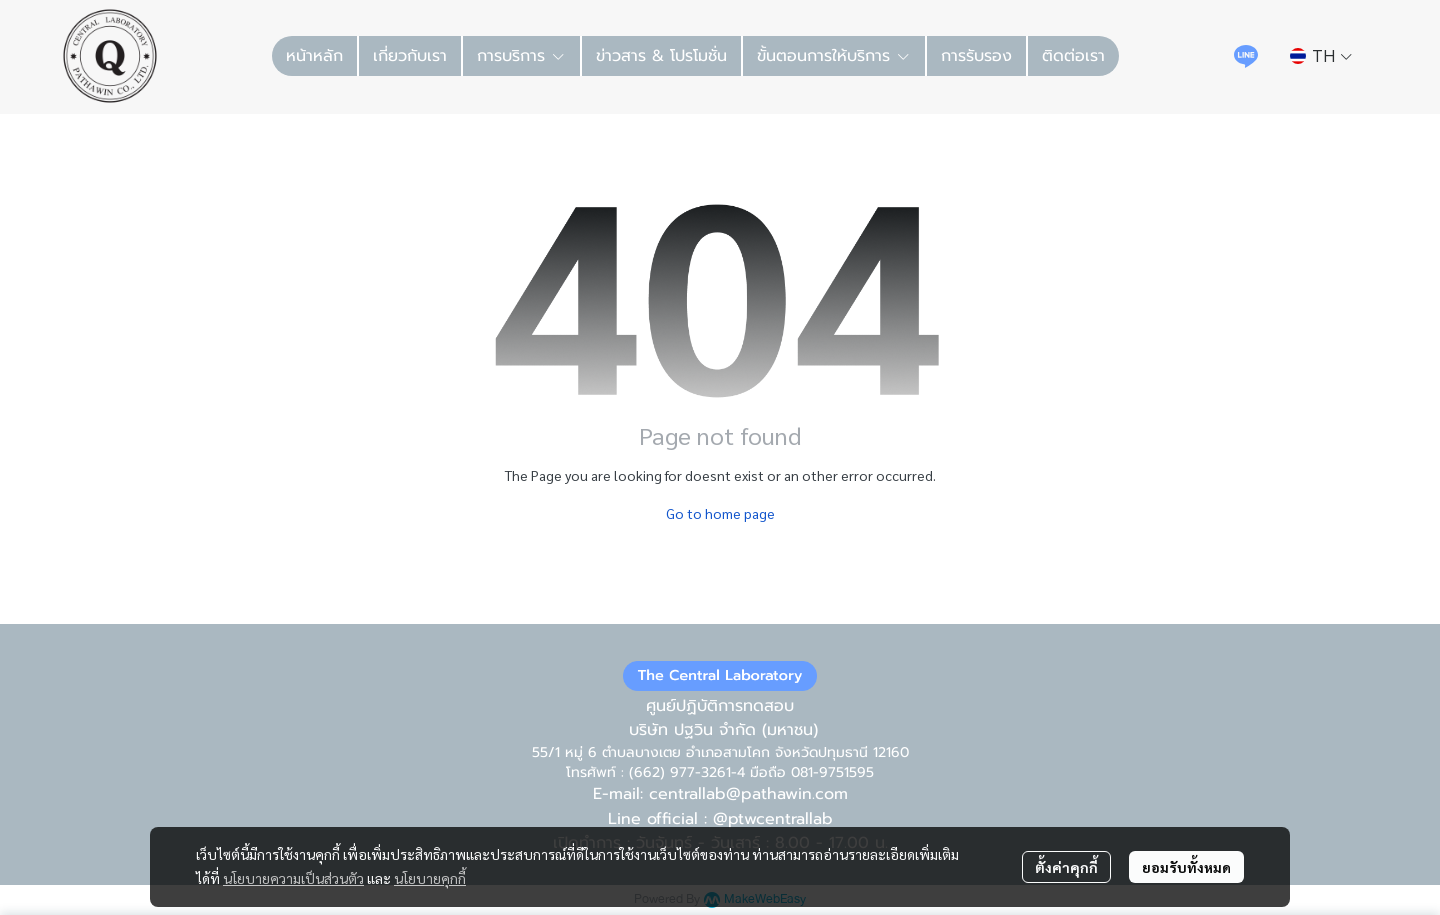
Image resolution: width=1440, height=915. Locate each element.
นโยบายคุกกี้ (430, 878)
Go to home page (720, 513)
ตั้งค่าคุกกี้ (1066, 867)
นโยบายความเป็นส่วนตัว (293, 878)
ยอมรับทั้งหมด (1186, 867)
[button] (1321, 56)
